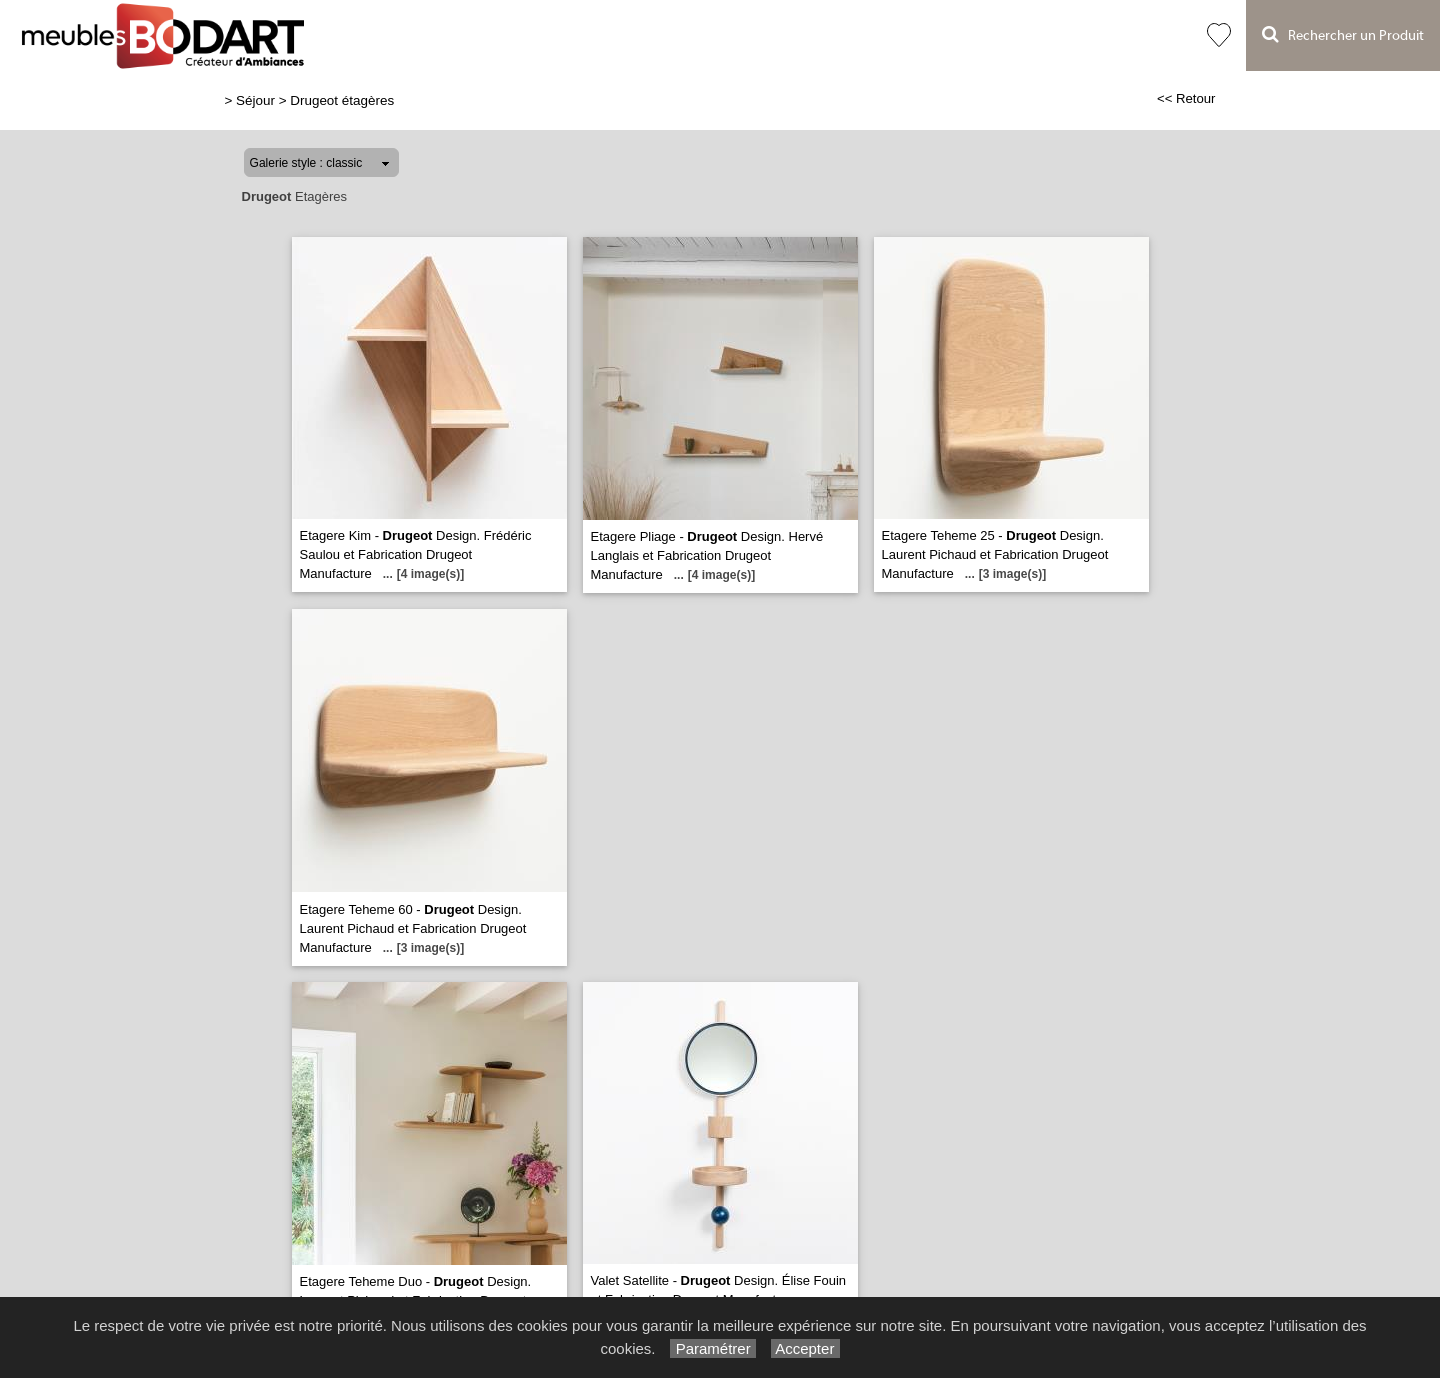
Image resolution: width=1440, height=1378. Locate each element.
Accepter (805, 1348)
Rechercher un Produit (1343, 34)
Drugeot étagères (342, 100)
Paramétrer (712, 1348)
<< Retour (1186, 98)
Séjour (255, 100)
